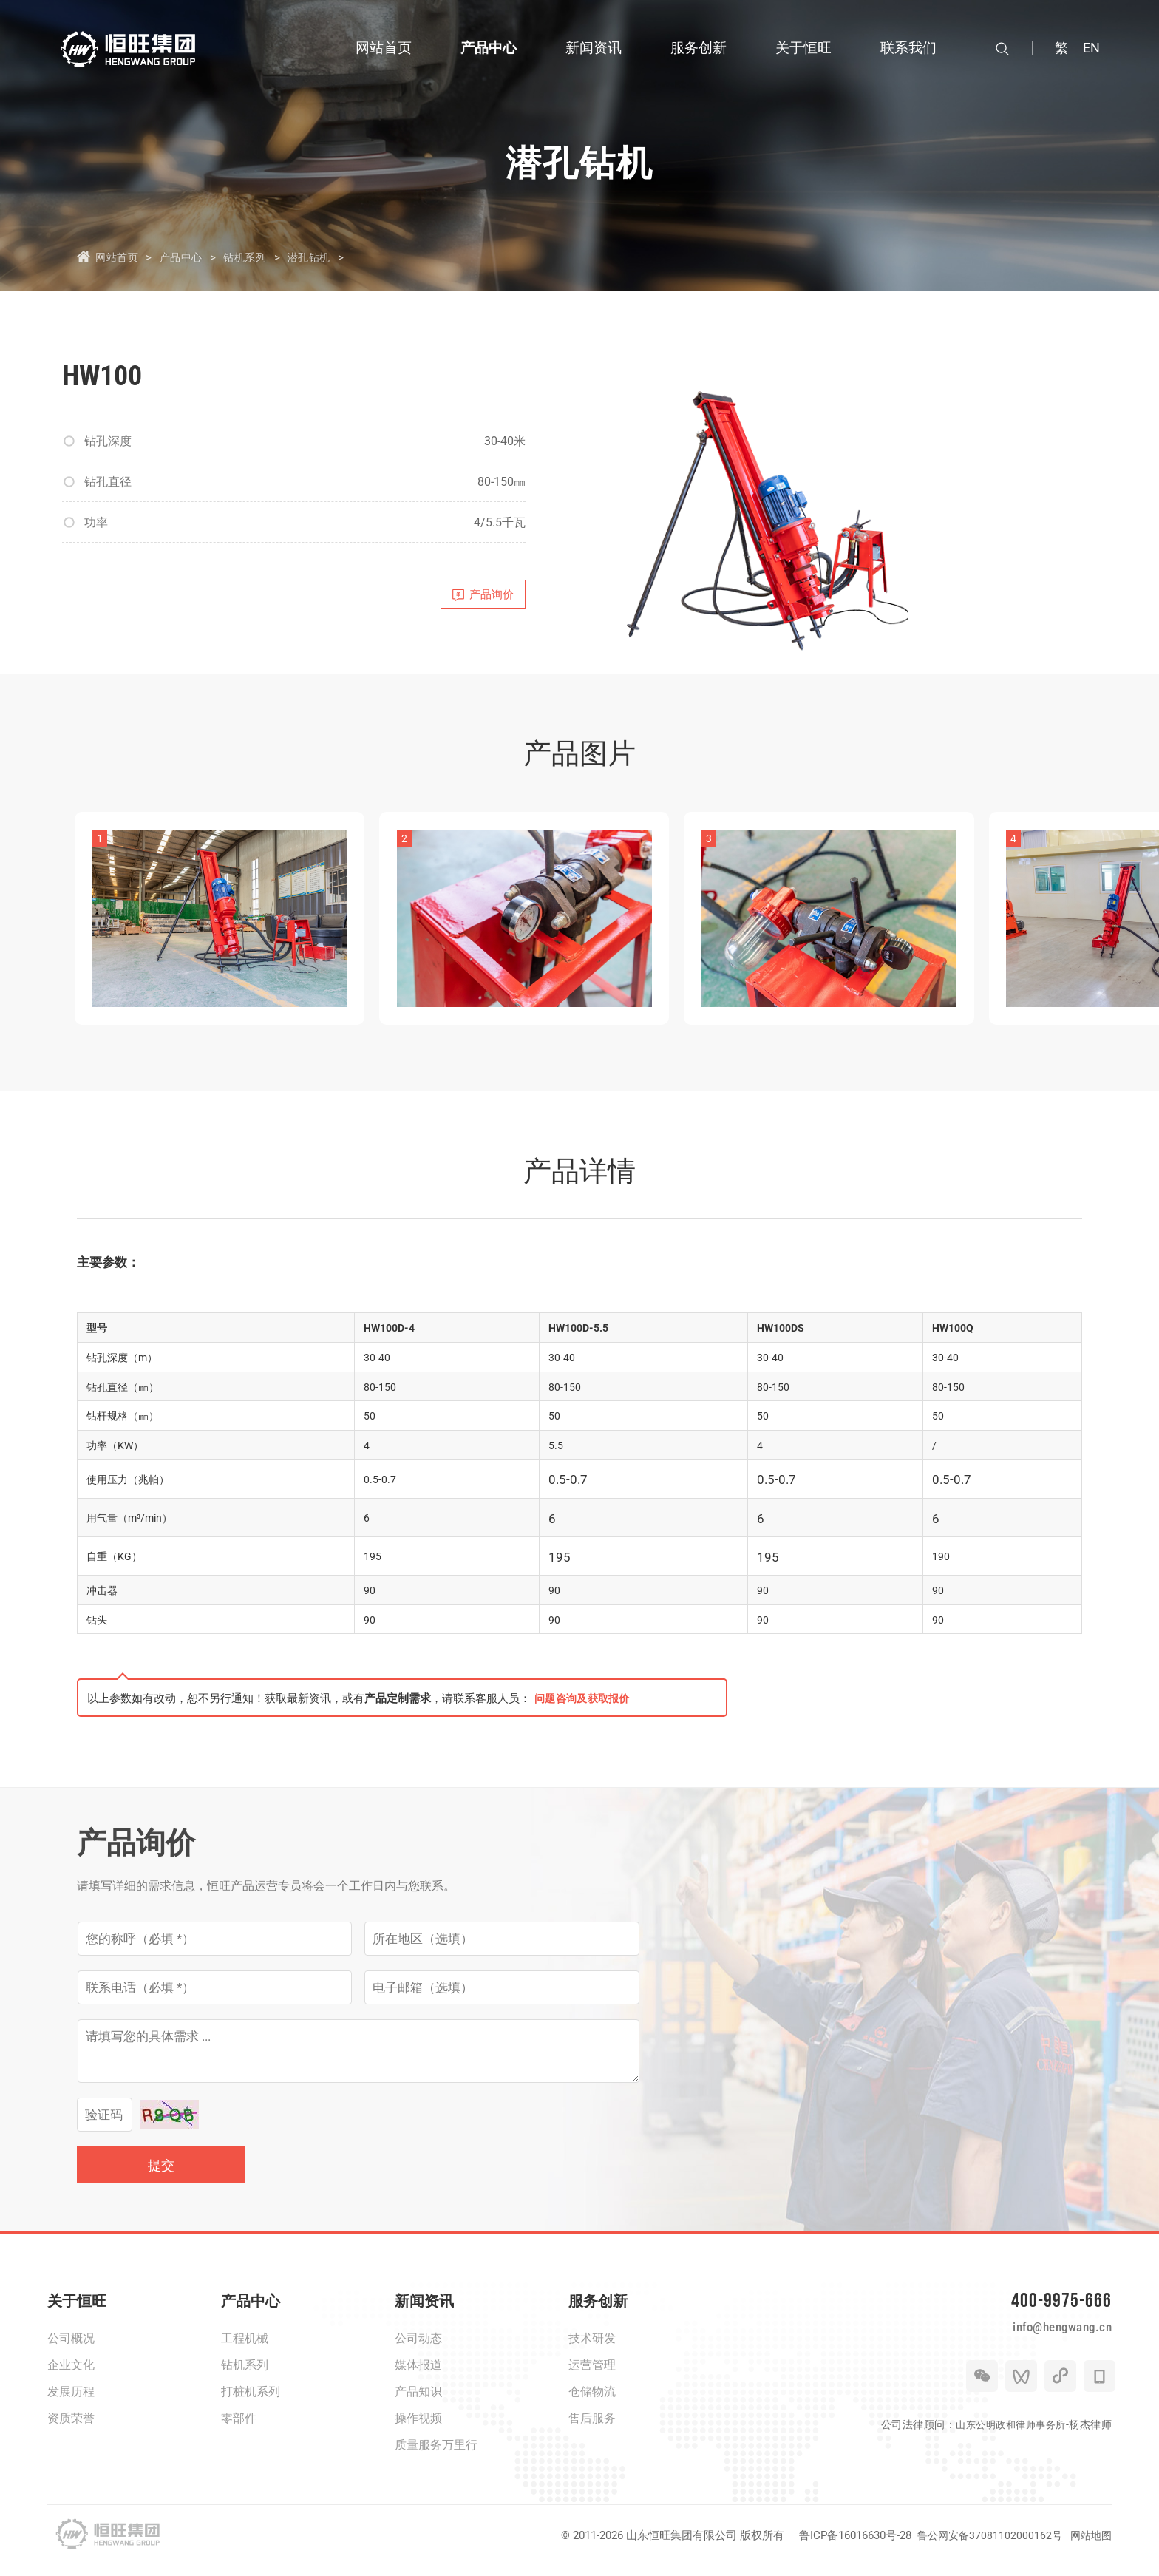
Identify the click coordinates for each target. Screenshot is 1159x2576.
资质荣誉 (71, 2428)
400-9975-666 (1052, 2314)
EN (1091, 47)
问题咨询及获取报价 (585, 1708)
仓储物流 (592, 2402)
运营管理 (592, 2375)
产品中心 (188, 257)
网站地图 (1089, 2545)
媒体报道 (418, 2375)
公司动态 (418, 2349)
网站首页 (118, 257)
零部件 (238, 2428)
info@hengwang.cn (1047, 2348)
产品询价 (477, 598)
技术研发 (592, 2349)
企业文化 (71, 2375)
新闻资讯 (424, 2311)
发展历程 (71, 2402)
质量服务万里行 (436, 2455)
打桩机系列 (250, 2402)
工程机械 (244, 2349)
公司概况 (71, 2349)
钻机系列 (258, 257)
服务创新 (598, 2311)
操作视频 (418, 2428)
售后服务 (592, 2428)
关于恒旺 (76, 2311)
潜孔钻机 (327, 257)
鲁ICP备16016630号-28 (848, 2545)
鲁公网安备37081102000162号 (984, 2545)
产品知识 (418, 2402)
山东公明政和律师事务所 (1007, 2449)
